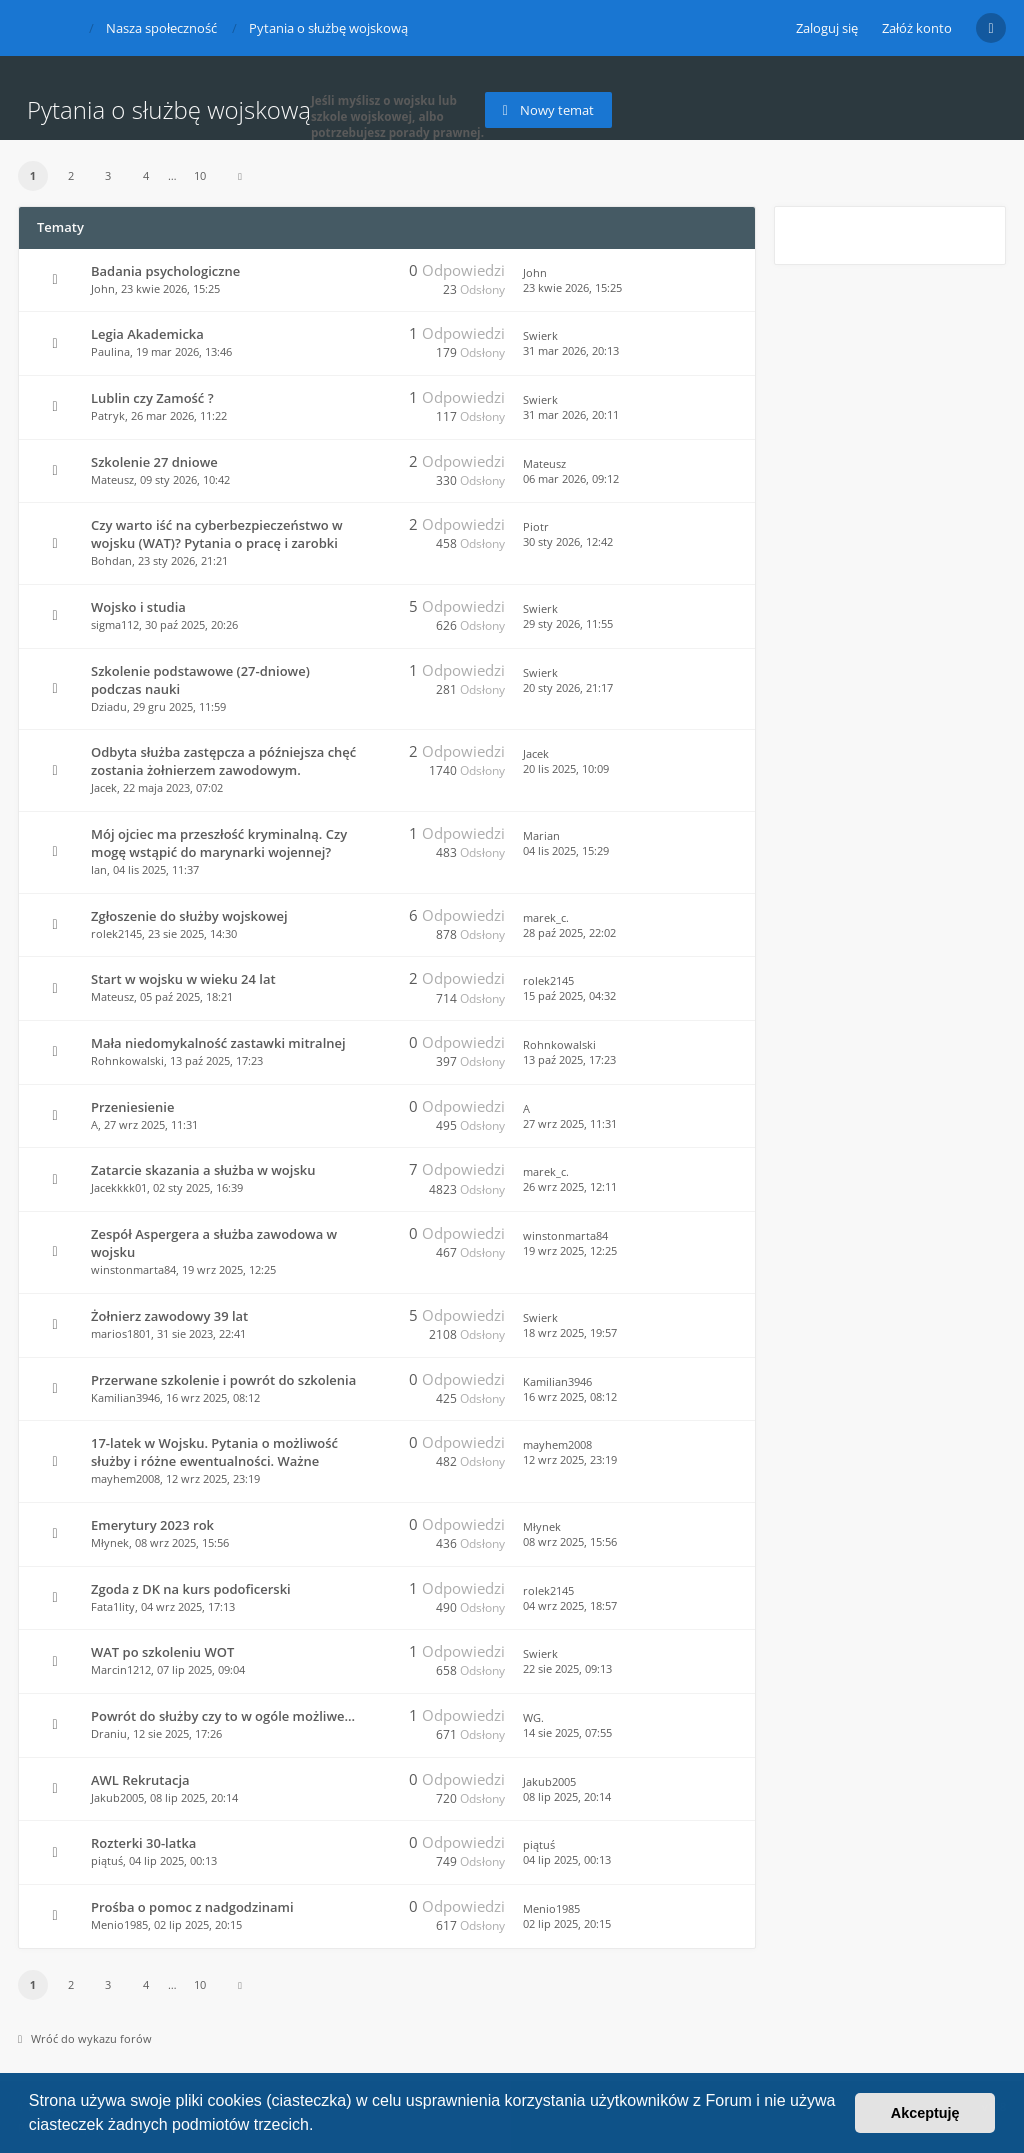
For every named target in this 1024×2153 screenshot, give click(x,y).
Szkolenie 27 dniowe (154, 462)
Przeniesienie (132, 1107)
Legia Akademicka (147, 334)
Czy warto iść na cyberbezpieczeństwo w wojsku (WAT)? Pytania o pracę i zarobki (217, 534)
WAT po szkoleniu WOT (162, 1652)
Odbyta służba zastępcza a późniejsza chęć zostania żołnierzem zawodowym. (223, 761)
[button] (321, 2127)
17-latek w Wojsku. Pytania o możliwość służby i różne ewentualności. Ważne (214, 1452)
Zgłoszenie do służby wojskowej (189, 916)
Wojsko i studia (138, 607)
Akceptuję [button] (925, 2113)
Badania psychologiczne (165, 271)
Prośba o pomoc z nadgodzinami (192, 1907)
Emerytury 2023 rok (152, 1525)
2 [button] (71, 175)
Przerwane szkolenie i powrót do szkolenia (223, 1380)
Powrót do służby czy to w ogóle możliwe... (223, 1716)
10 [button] (200, 175)
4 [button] (146, 175)
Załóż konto (917, 28)
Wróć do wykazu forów (85, 2038)
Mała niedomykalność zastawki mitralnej (218, 1043)
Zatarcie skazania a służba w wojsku (203, 1170)
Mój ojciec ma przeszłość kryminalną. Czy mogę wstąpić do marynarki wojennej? (219, 843)
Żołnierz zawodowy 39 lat (169, 1316)
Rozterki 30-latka (143, 1843)
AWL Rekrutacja (140, 1780)
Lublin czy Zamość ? (152, 398)
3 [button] (108, 175)
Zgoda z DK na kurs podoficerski (191, 1589)
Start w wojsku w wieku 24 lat (183, 979)
